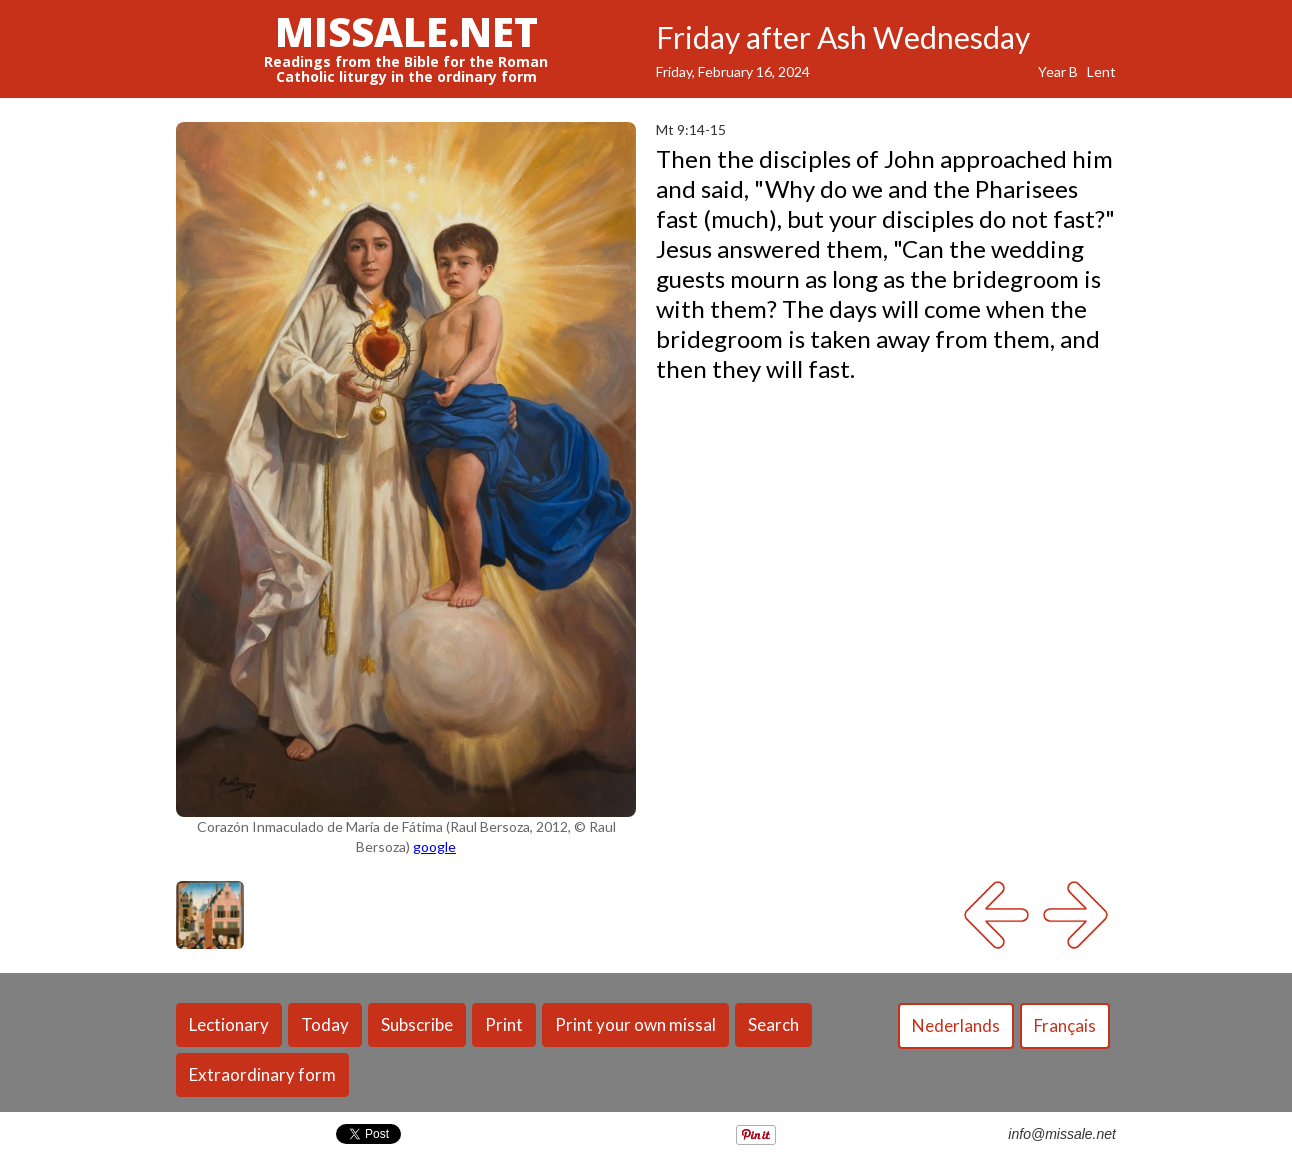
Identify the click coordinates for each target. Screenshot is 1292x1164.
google (434, 846)
